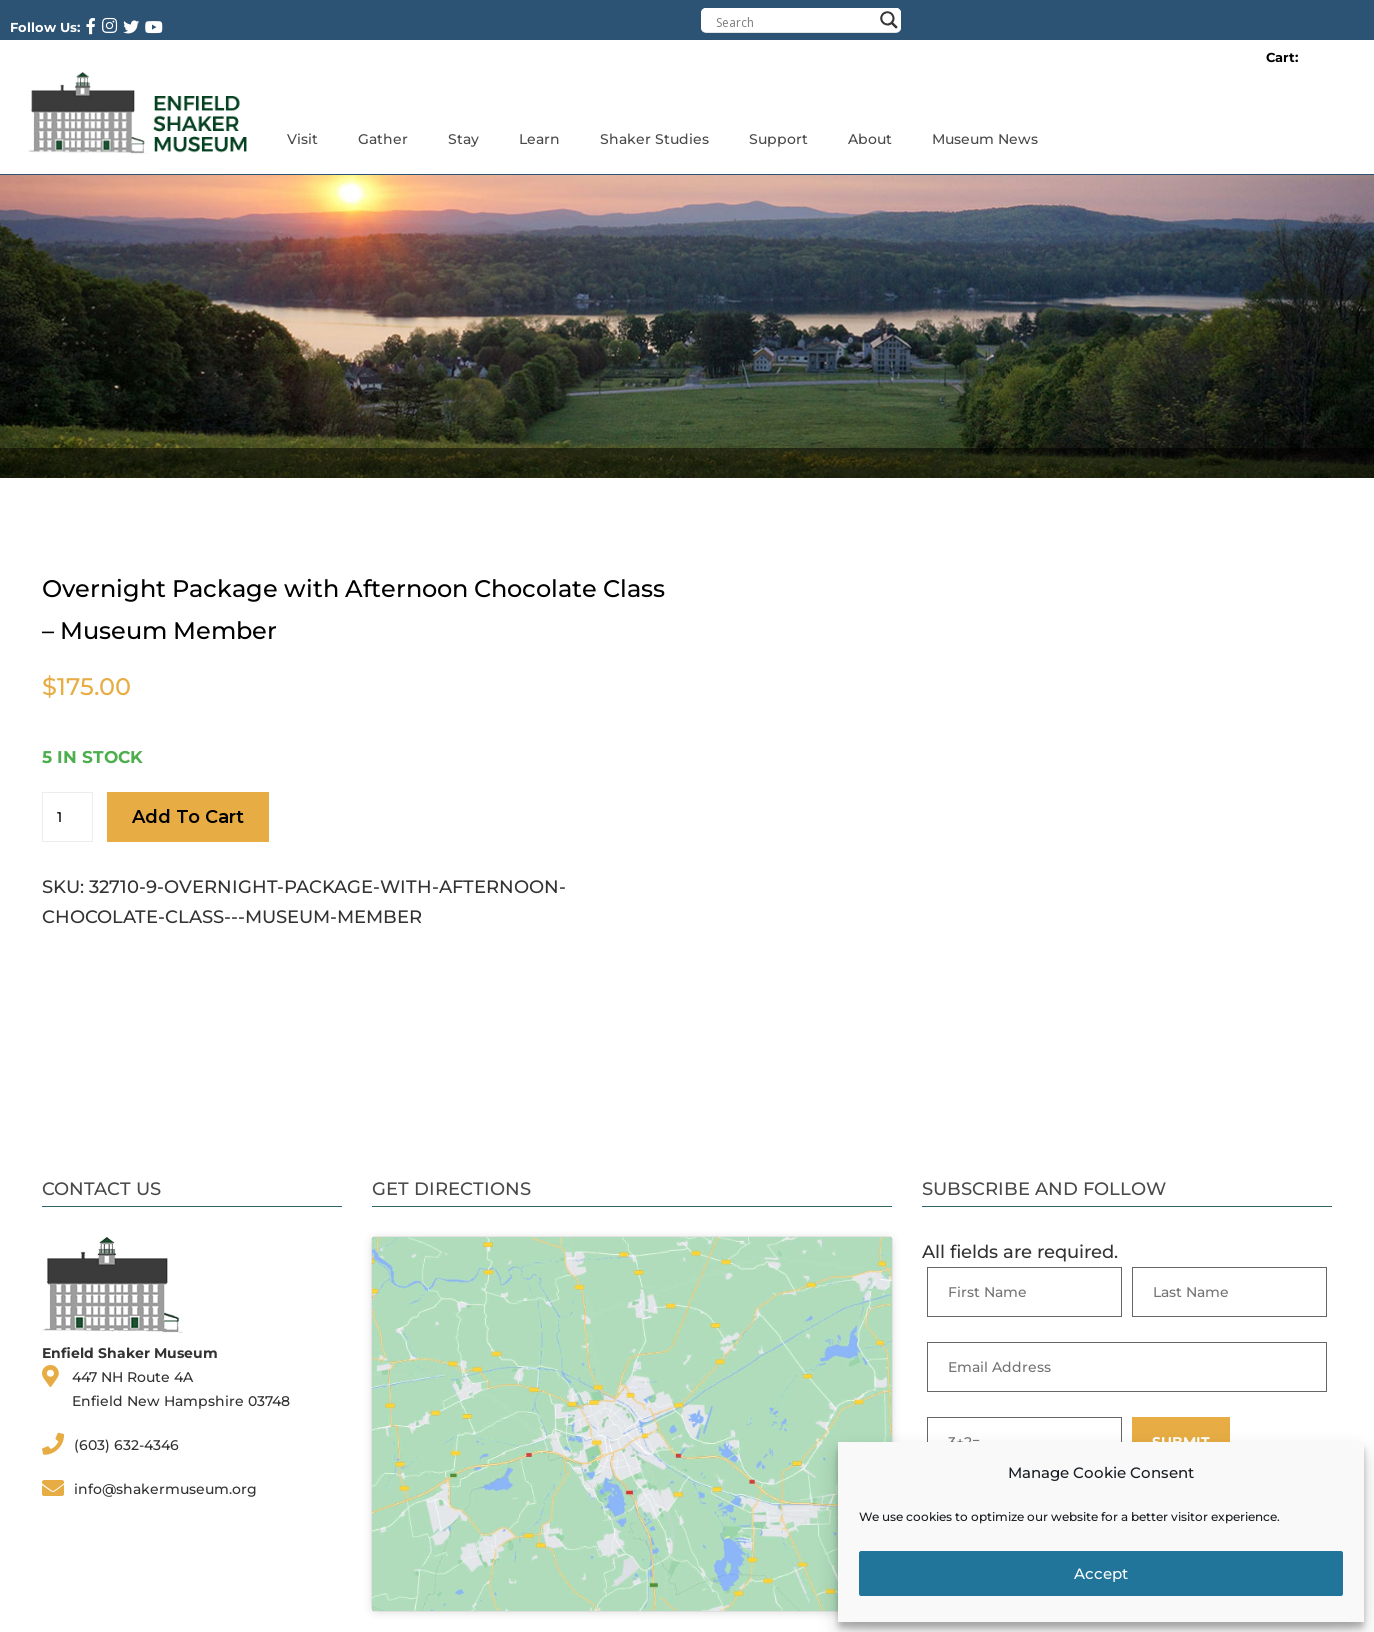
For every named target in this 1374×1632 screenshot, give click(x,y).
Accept (1101, 1573)
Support (778, 139)
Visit (302, 139)
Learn (539, 139)
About (870, 139)
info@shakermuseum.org (165, 1489)
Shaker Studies (654, 139)
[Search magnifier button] (889, 20)
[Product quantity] (67, 817)
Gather (383, 139)
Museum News (985, 139)
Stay (463, 139)
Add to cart (188, 817)
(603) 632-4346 (126, 1445)
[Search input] (794, 22)
